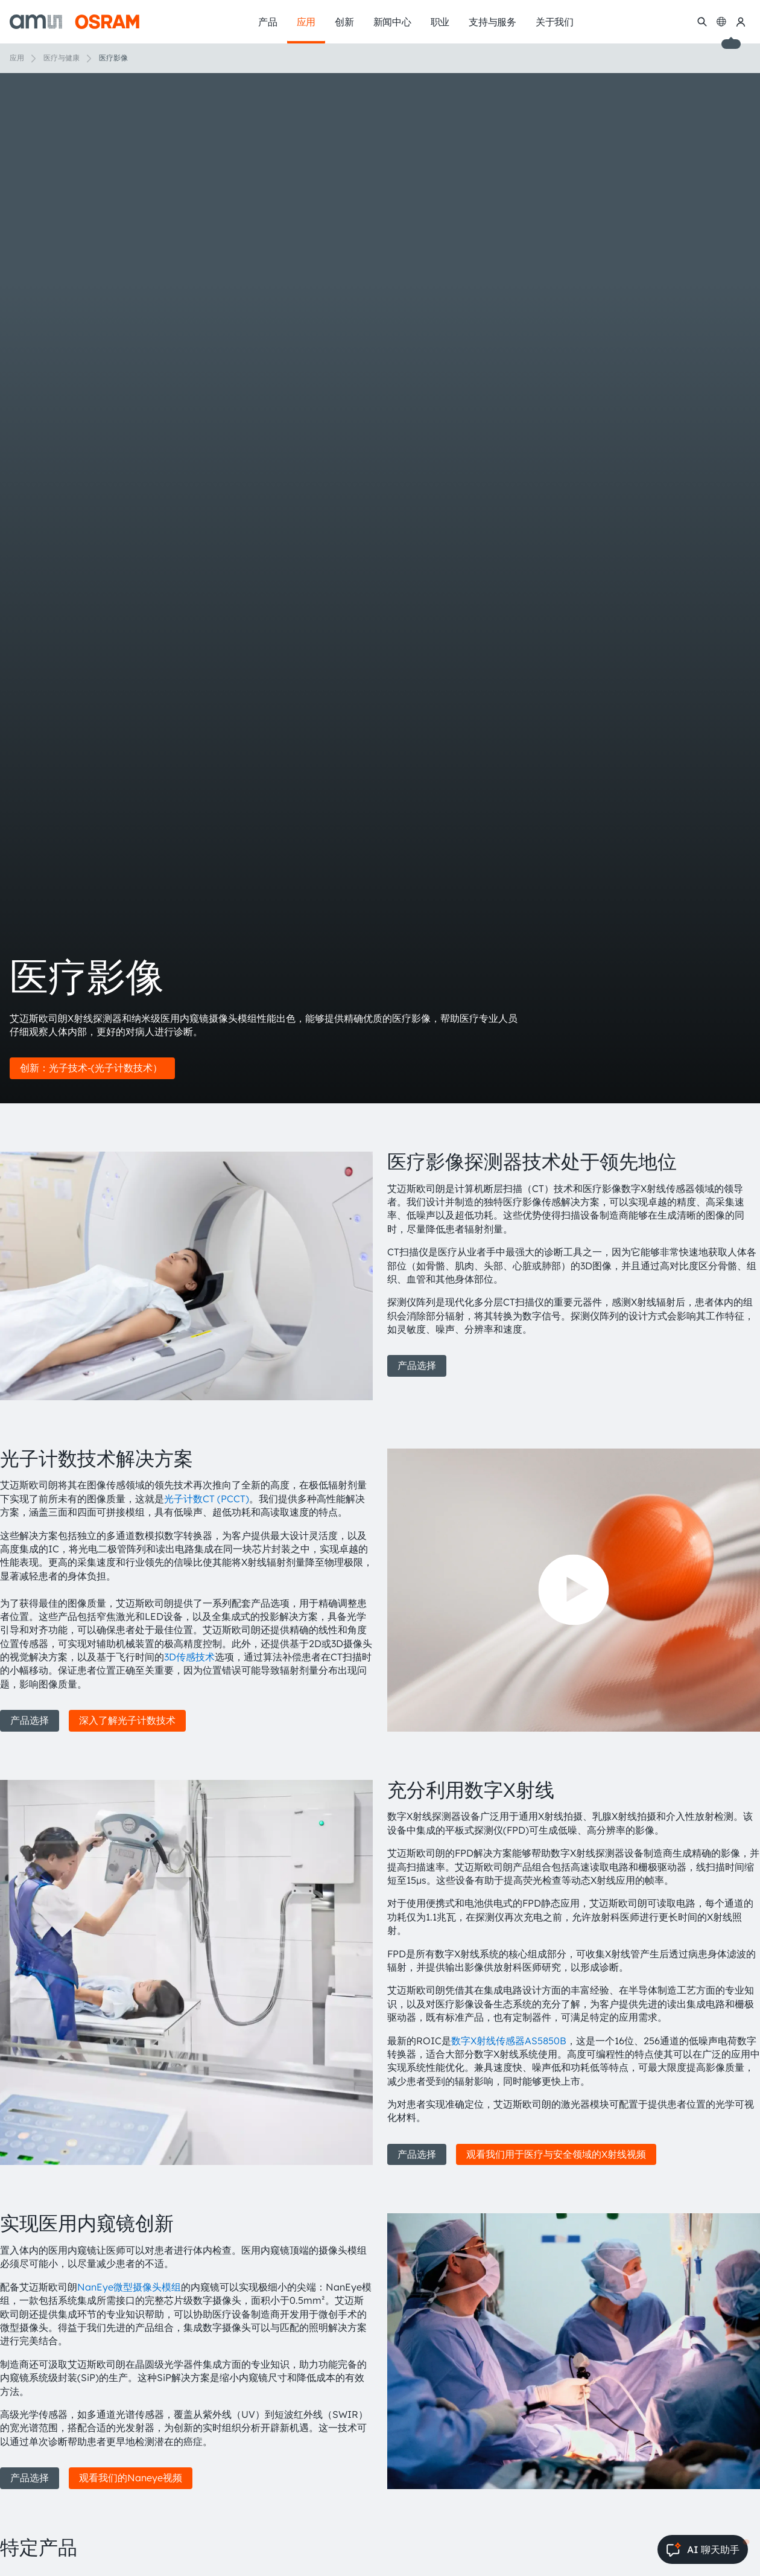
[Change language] (721, 21)
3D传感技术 (189, 1657)
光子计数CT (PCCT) (206, 1499)
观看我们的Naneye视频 (130, 2478)
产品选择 (416, 1365)
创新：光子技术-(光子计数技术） (92, 1068)
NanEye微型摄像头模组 (129, 2287)
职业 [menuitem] (440, 22)
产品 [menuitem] (267, 22)
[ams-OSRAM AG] (74, 21)
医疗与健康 (61, 57)
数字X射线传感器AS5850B (508, 2041)
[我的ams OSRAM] (740, 21)
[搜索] (702, 21)
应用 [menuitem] (306, 22)
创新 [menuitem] (344, 22)
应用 (17, 57)
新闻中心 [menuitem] (392, 22)
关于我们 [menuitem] (555, 22)
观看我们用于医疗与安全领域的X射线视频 (556, 2154)
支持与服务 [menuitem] (492, 22)
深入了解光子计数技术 (127, 1720)
